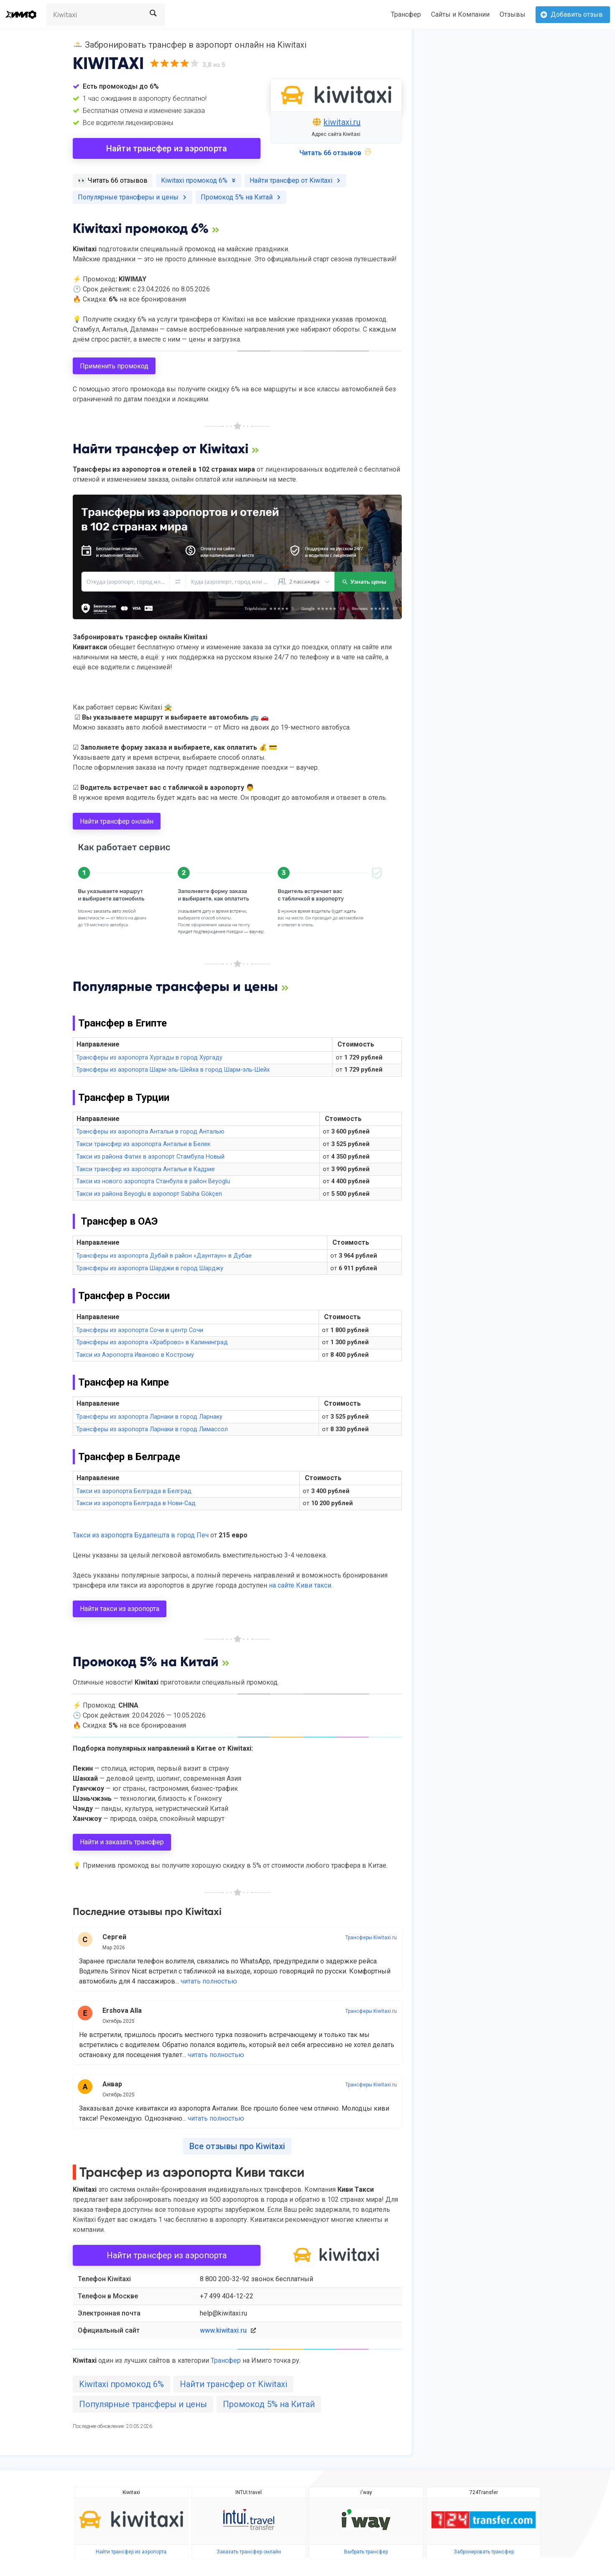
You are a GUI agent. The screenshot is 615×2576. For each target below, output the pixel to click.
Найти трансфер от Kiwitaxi (233, 2384)
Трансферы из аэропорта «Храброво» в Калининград (152, 1342)
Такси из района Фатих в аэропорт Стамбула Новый (150, 1156)
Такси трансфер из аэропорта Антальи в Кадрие (145, 1169)
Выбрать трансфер (366, 2552)
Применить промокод (114, 366)
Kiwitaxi (131, 2492)
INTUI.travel (248, 2492)
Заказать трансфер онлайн (249, 2552)
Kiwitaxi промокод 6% (121, 2384)
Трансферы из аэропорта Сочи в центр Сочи (139, 1330)
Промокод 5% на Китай (269, 2404)
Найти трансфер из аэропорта (166, 148)
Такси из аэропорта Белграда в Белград (133, 1491)
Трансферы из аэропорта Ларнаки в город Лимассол (152, 1429)
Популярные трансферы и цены (143, 2404)
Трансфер (406, 14)
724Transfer (484, 2492)
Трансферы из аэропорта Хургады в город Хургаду (149, 1057)
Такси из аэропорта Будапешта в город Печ (141, 1535)
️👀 (113, 180)
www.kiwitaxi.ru (223, 2330)
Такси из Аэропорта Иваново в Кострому (135, 1354)
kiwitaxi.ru (342, 122)
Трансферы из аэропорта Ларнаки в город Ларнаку (149, 1416)
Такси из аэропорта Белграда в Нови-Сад (136, 1503)
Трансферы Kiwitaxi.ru (371, 1937)
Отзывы (513, 14)
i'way (366, 2492)
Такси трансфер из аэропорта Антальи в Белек (143, 1144)
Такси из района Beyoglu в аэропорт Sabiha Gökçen (149, 1193)
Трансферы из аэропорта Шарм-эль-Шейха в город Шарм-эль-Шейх (173, 1069)
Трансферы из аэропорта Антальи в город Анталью (150, 1131)
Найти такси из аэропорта (119, 1609)
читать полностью (209, 1981)
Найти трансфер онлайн (116, 821)
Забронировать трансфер (484, 2552)
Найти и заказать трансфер (122, 1842)
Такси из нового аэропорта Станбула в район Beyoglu (153, 1181)
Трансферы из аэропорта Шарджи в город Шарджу (149, 1268)
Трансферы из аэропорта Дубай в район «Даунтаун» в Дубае (164, 1255)
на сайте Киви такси (300, 1585)
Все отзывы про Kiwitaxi (237, 2146)
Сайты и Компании (460, 14)
